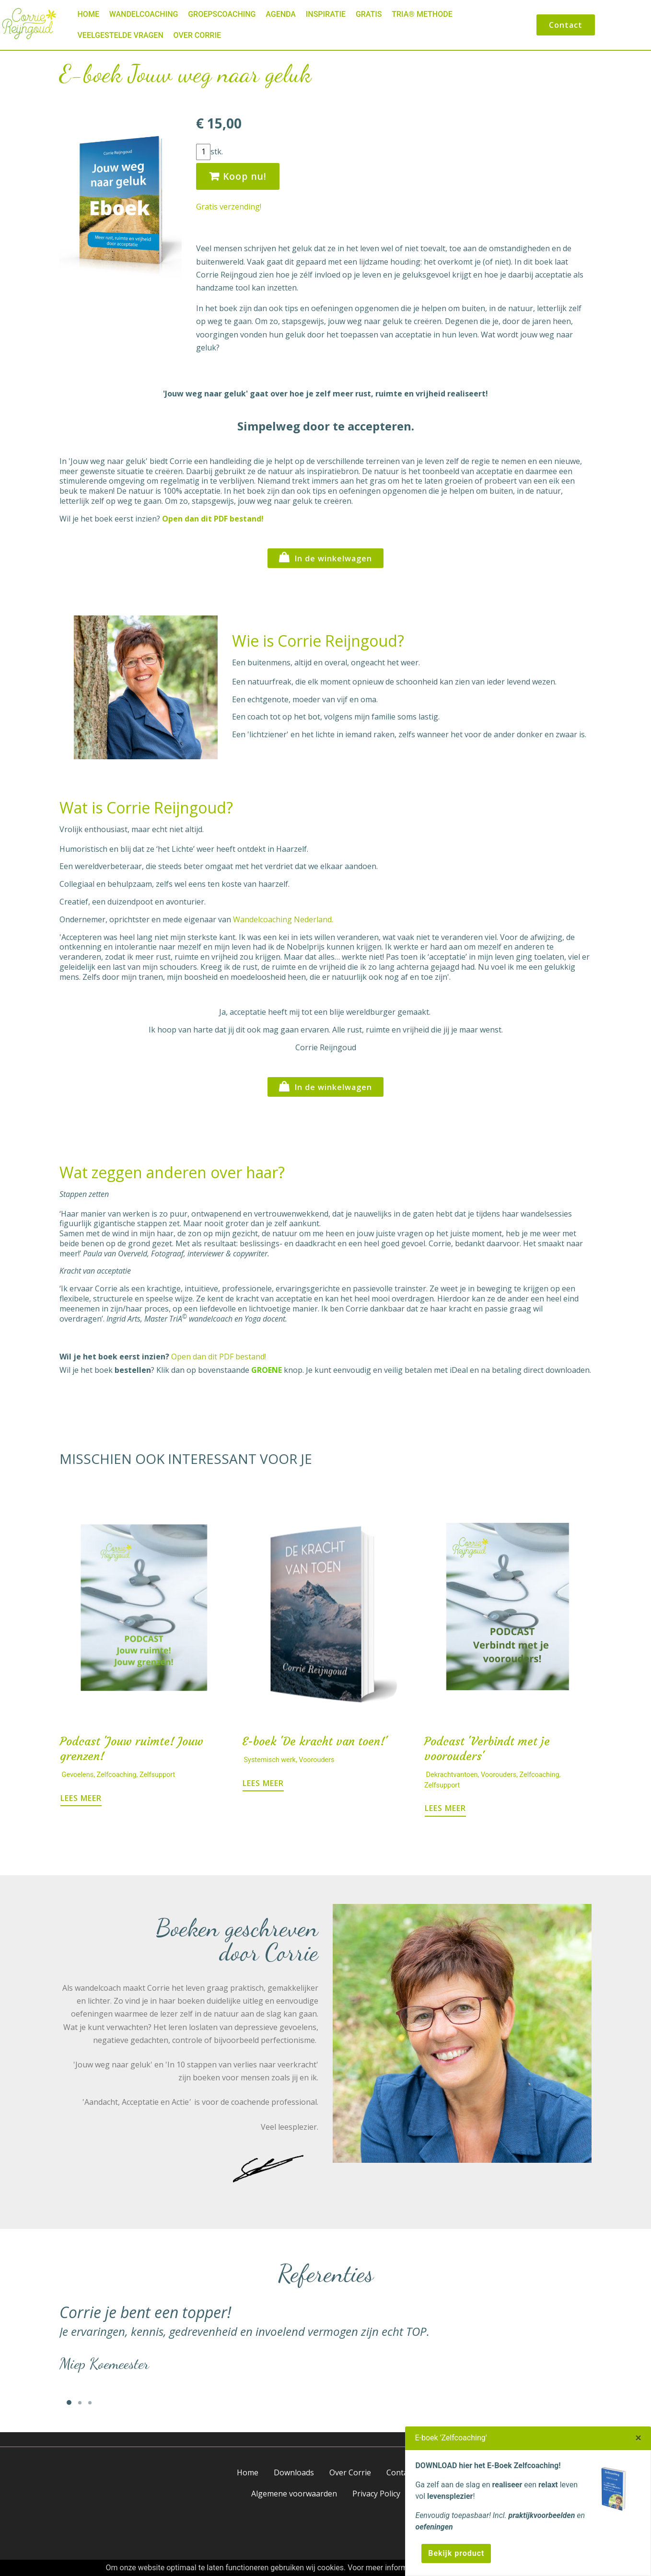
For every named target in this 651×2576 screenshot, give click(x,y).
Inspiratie (326, 14)
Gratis (369, 14)
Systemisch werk (270, 1760)
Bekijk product (456, 2553)
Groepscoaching (222, 14)
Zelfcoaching (117, 1775)
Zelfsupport (157, 1775)
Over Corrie (197, 35)
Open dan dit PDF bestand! (218, 1356)
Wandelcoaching (143, 14)
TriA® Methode (422, 14)
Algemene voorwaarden (294, 2493)
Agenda (281, 14)
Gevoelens (78, 1775)
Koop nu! (238, 176)
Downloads (294, 2472)
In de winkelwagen (325, 557)
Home (88, 14)
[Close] (638, 2438)
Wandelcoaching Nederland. (283, 919)
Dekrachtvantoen (452, 1775)
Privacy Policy (376, 2493)
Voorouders (316, 1760)
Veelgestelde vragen (120, 35)
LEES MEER (81, 1798)
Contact (565, 25)
